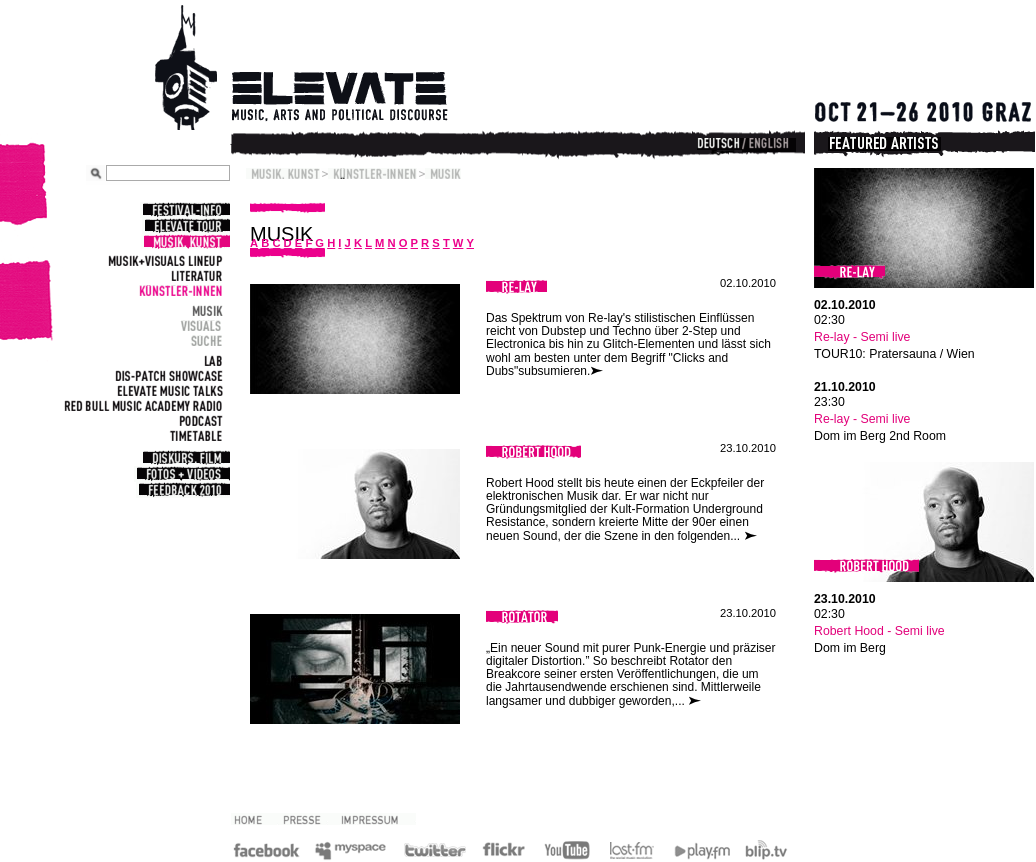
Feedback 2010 (183, 490)
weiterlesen (600, 371)
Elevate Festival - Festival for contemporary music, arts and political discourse (329, 70)
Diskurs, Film (185, 458)
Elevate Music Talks (167, 390)
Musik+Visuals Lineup (163, 260)
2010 (255, 819)
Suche (204, 340)
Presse (309, 819)
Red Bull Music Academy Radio (141, 405)
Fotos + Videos (182, 474)
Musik (205, 310)
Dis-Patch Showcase (166, 375)
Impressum (377, 819)
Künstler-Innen (178, 290)
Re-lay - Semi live (862, 337)
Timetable (194, 435)
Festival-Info (185, 210)
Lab (211, 360)
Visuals (199, 325)
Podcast (198, 420)
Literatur (194, 275)
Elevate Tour (186, 226)
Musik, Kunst (185, 242)
